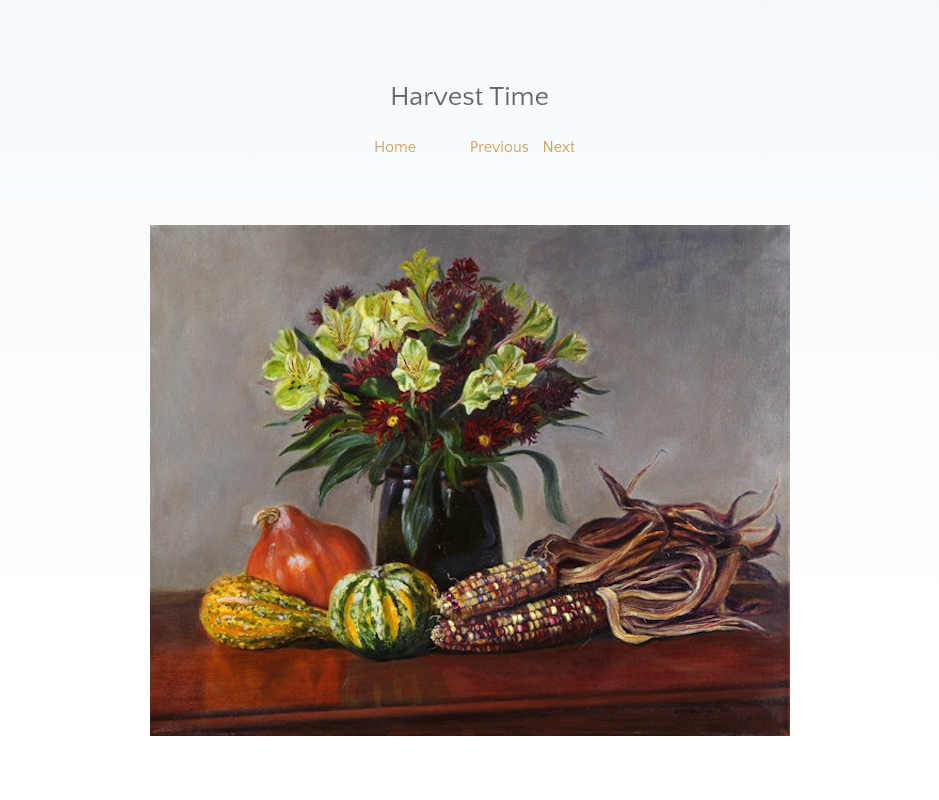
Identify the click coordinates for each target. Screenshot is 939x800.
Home (395, 147)
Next (559, 147)
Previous (499, 147)
